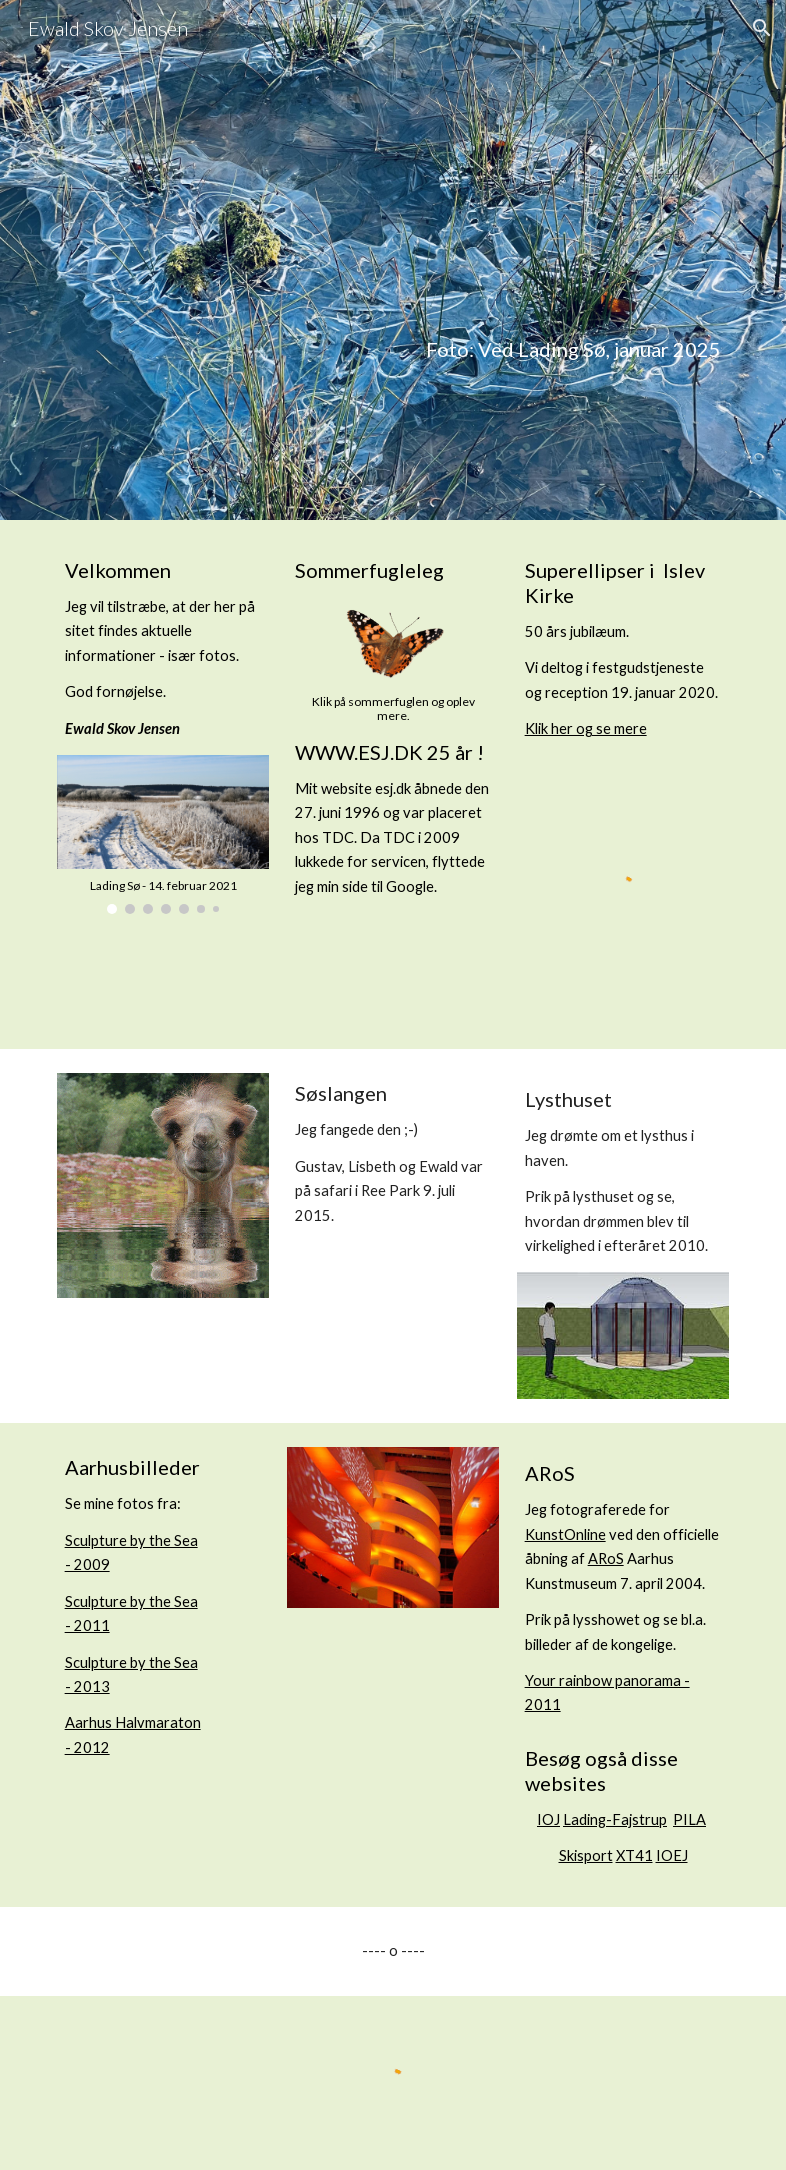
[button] (762, 28)
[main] (393, 260)
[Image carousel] (163, 834)
